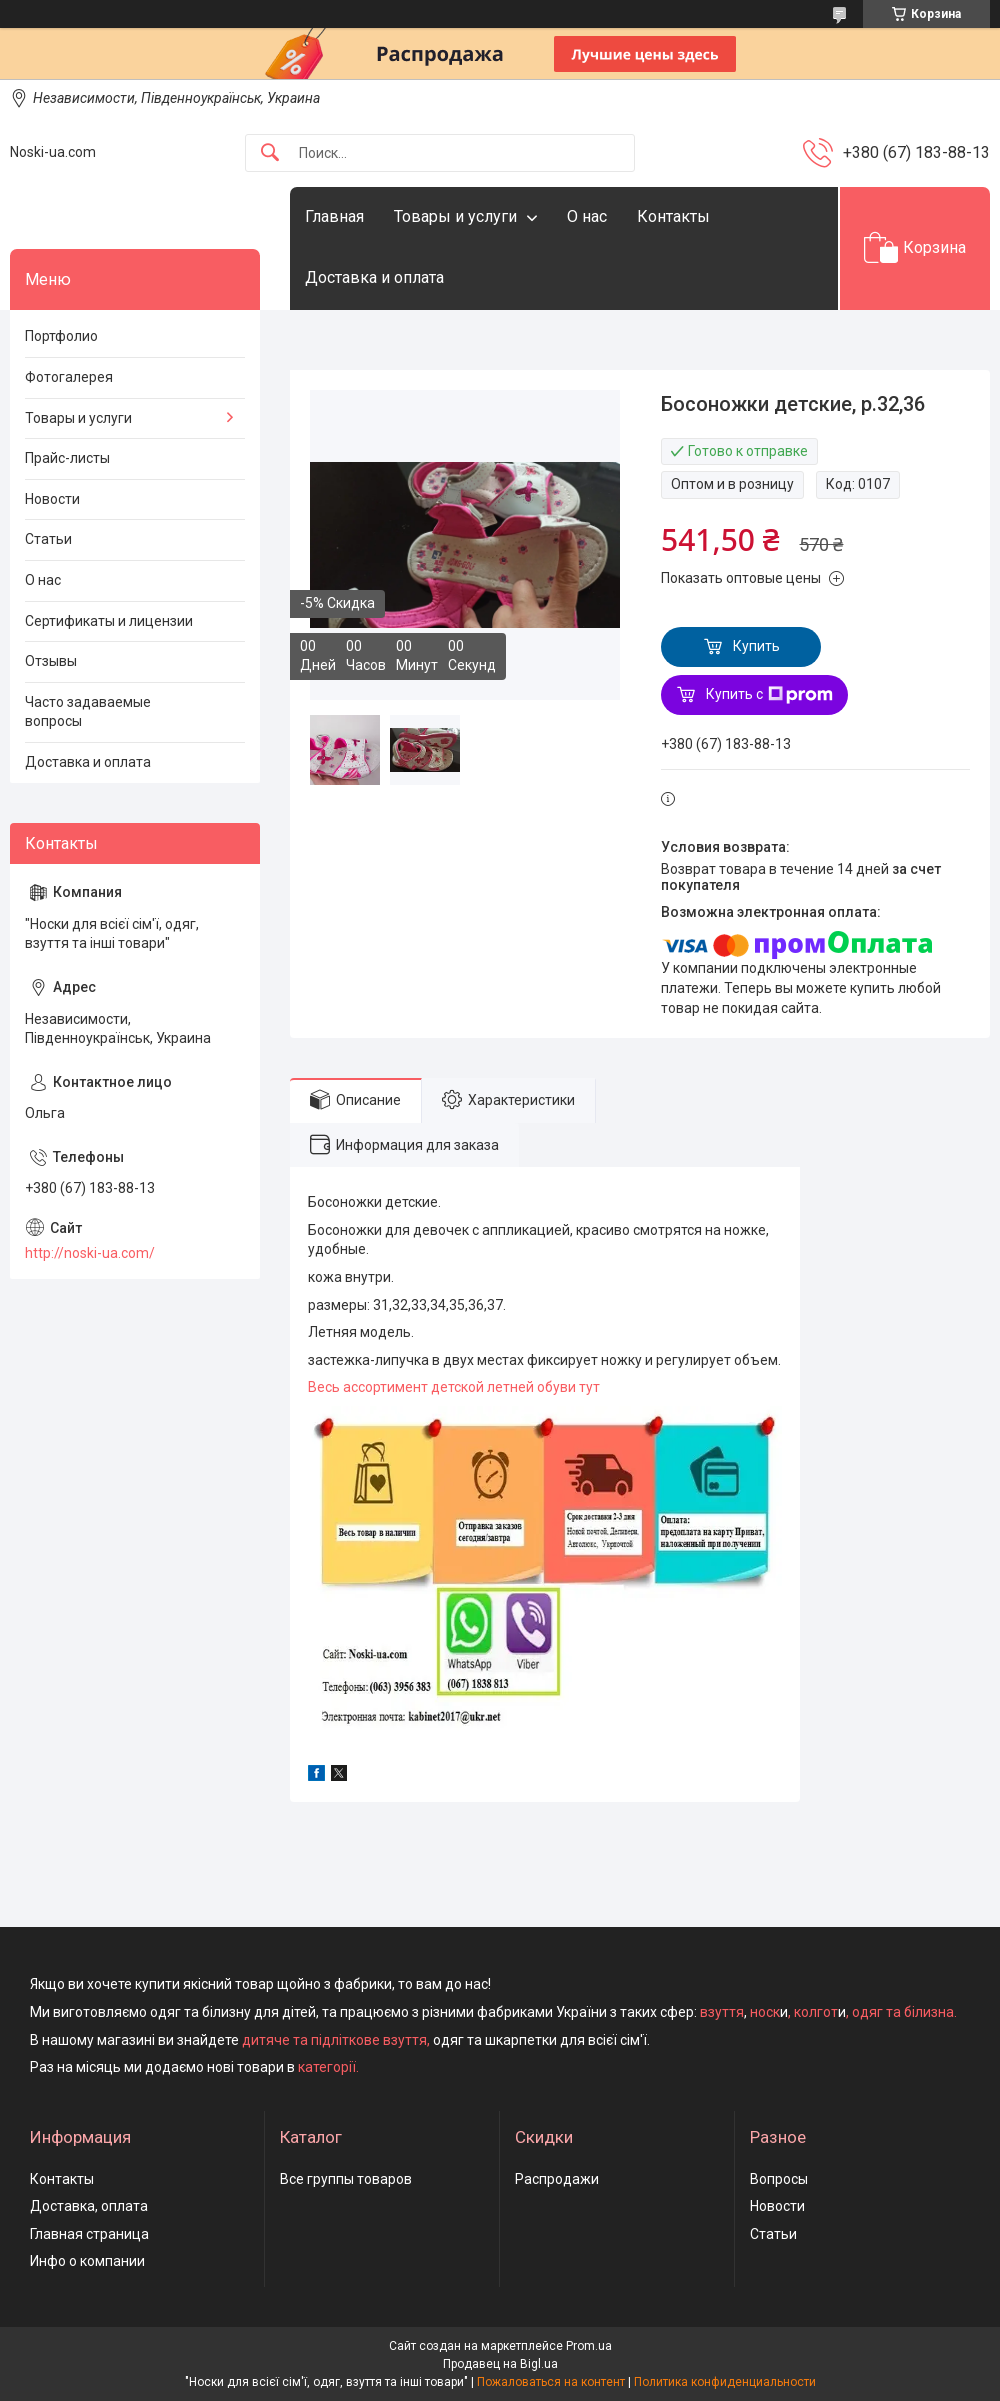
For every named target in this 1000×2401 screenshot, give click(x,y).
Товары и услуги (455, 216)
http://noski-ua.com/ (90, 1253)
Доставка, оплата (89, 2206)
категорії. (328, 2067)
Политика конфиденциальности (725, 2382)
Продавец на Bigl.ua (500, 2364)
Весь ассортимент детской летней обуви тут (454, 1387)
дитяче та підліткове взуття (334, 2040)
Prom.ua (589, 2346)
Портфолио (61, 336)
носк (765, 2012)
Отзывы (51, 661)
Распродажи (557, 2179)
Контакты (673, 216)
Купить (756, 646)
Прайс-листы (67, 458)
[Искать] (270, 153)
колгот (816, 2012)
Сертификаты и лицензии (109, 621)
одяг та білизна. (904, 2012)
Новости (52, 499)
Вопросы (779, 2179)
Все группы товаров (346, 2179)
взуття (720, 2012)
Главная (334, 216)
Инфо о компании (87, 2261)
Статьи (48, 539)
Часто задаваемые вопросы (88, 712)
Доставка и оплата (374, 277)
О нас (587, 216)
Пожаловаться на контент (551, 2382)
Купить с (769, 695)
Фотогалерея (69, 377)
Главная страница (89, 2234)
